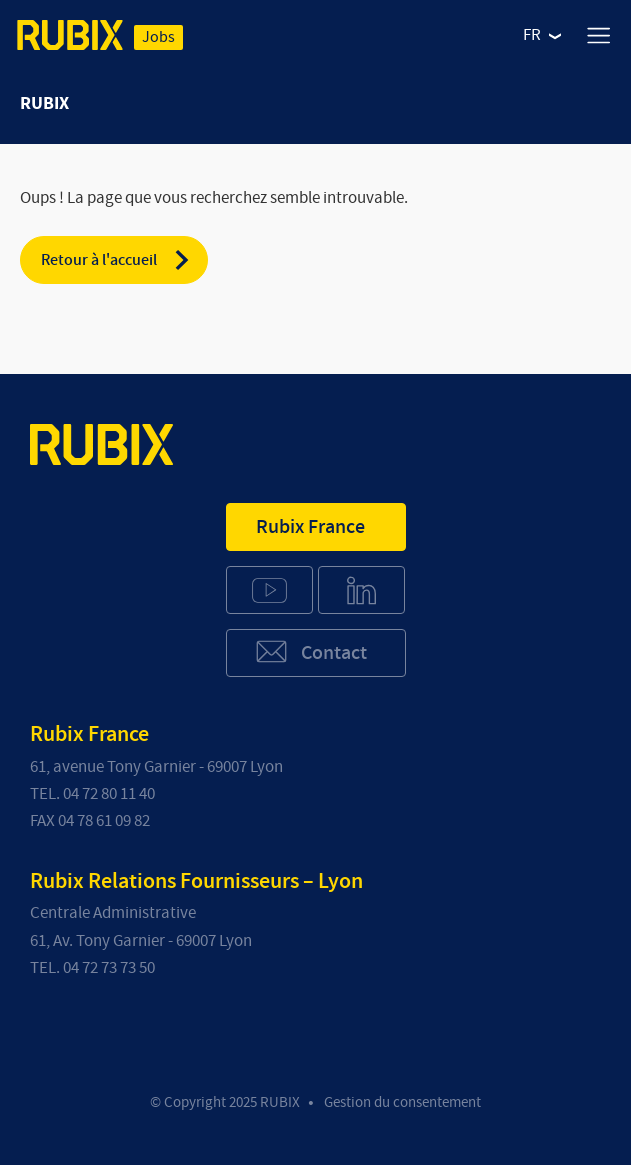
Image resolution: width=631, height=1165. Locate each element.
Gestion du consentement (402, 1102)
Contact (310, 651)
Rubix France (310, 527)
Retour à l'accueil (116, 260)
